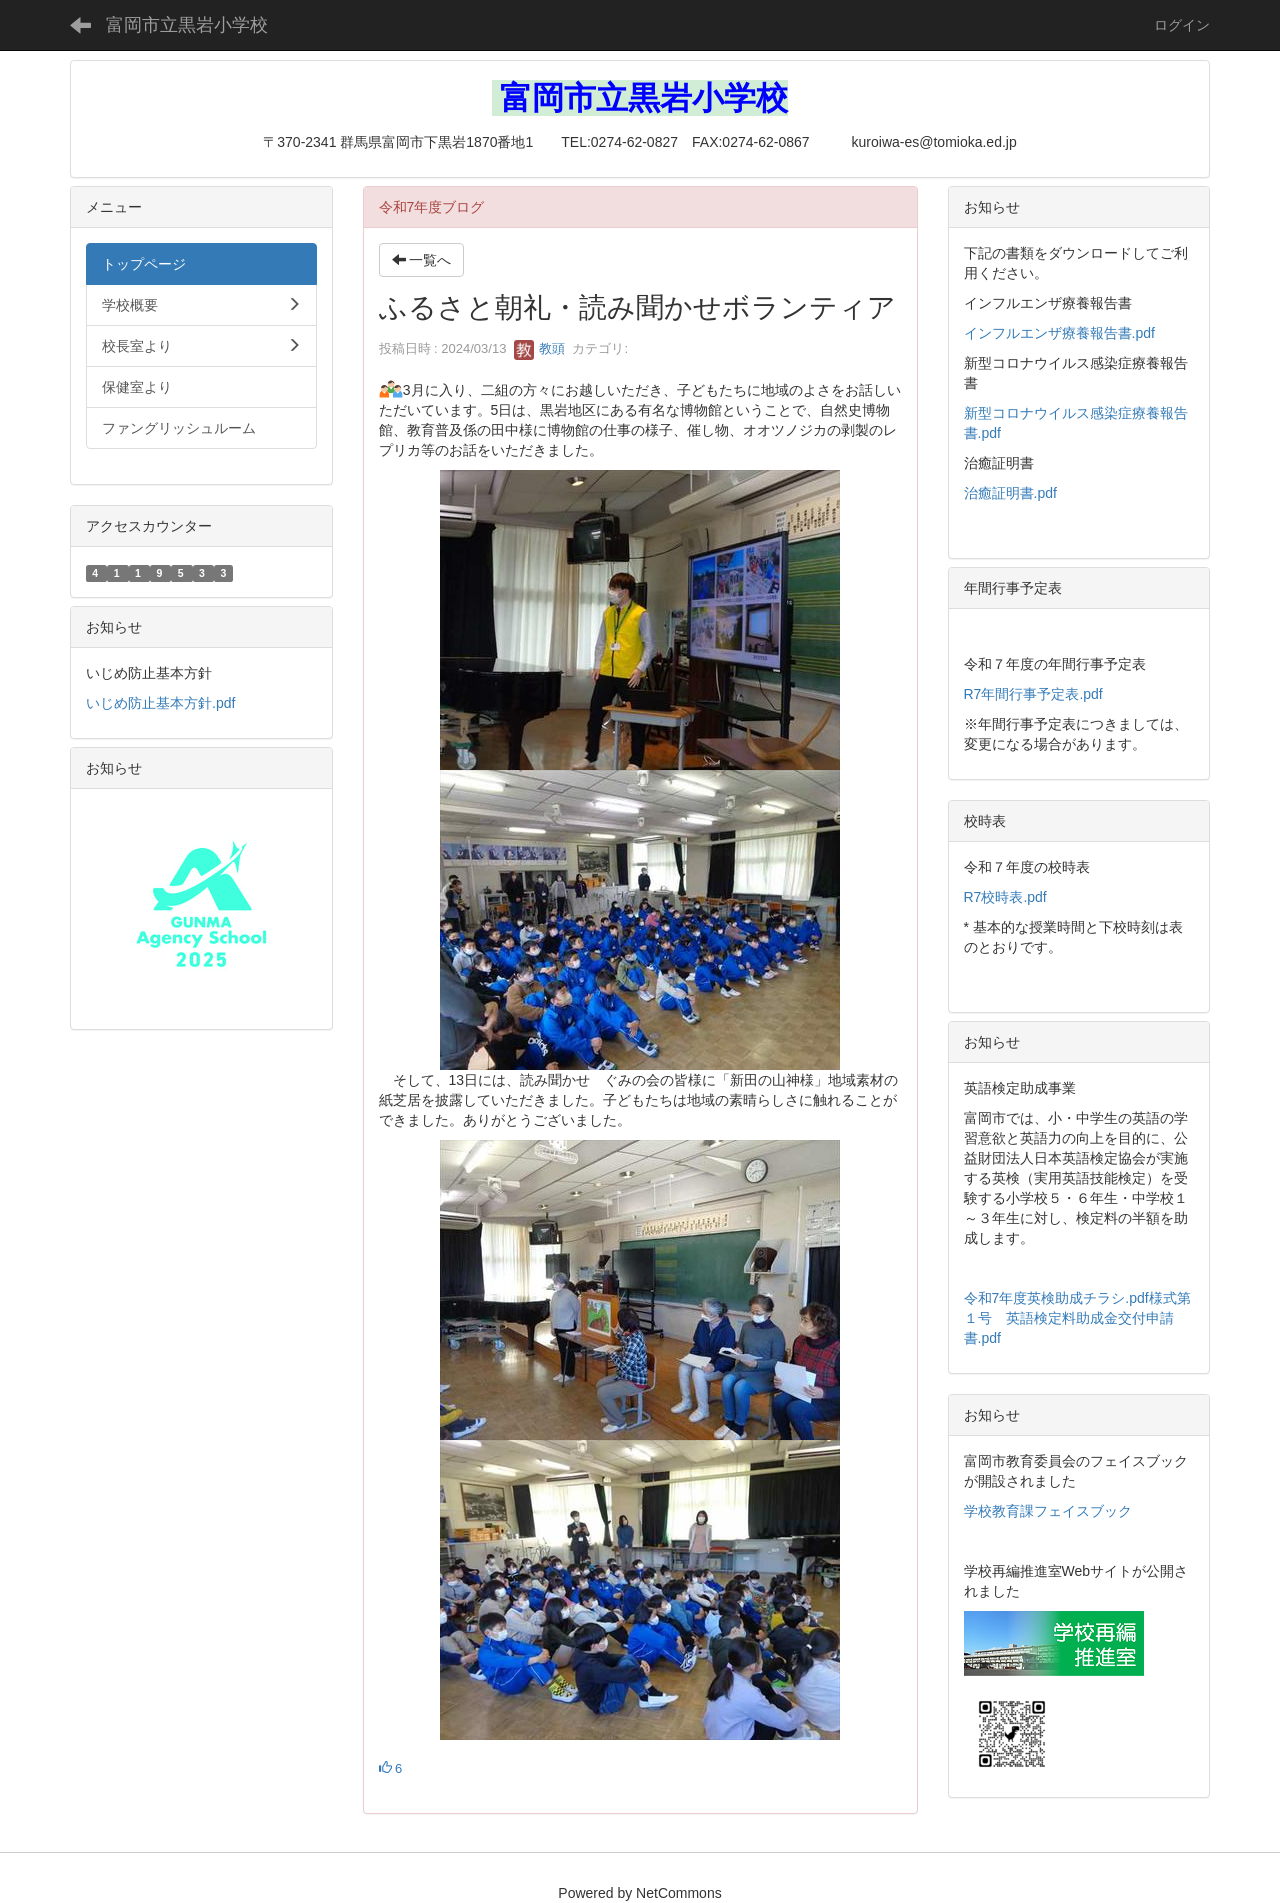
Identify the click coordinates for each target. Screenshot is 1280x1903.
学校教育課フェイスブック (1048, 1511)
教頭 (540, 348)
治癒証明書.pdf (1010, 493)
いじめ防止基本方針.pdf (160, 703)
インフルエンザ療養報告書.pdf (1059, 333)
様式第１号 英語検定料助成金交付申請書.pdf (1077, 1318)
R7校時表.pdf (1005, 897)
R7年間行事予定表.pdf (1033, 694)
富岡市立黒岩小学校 (187, 25)
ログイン (1182, 25)
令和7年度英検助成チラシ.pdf (1056, 1298)
